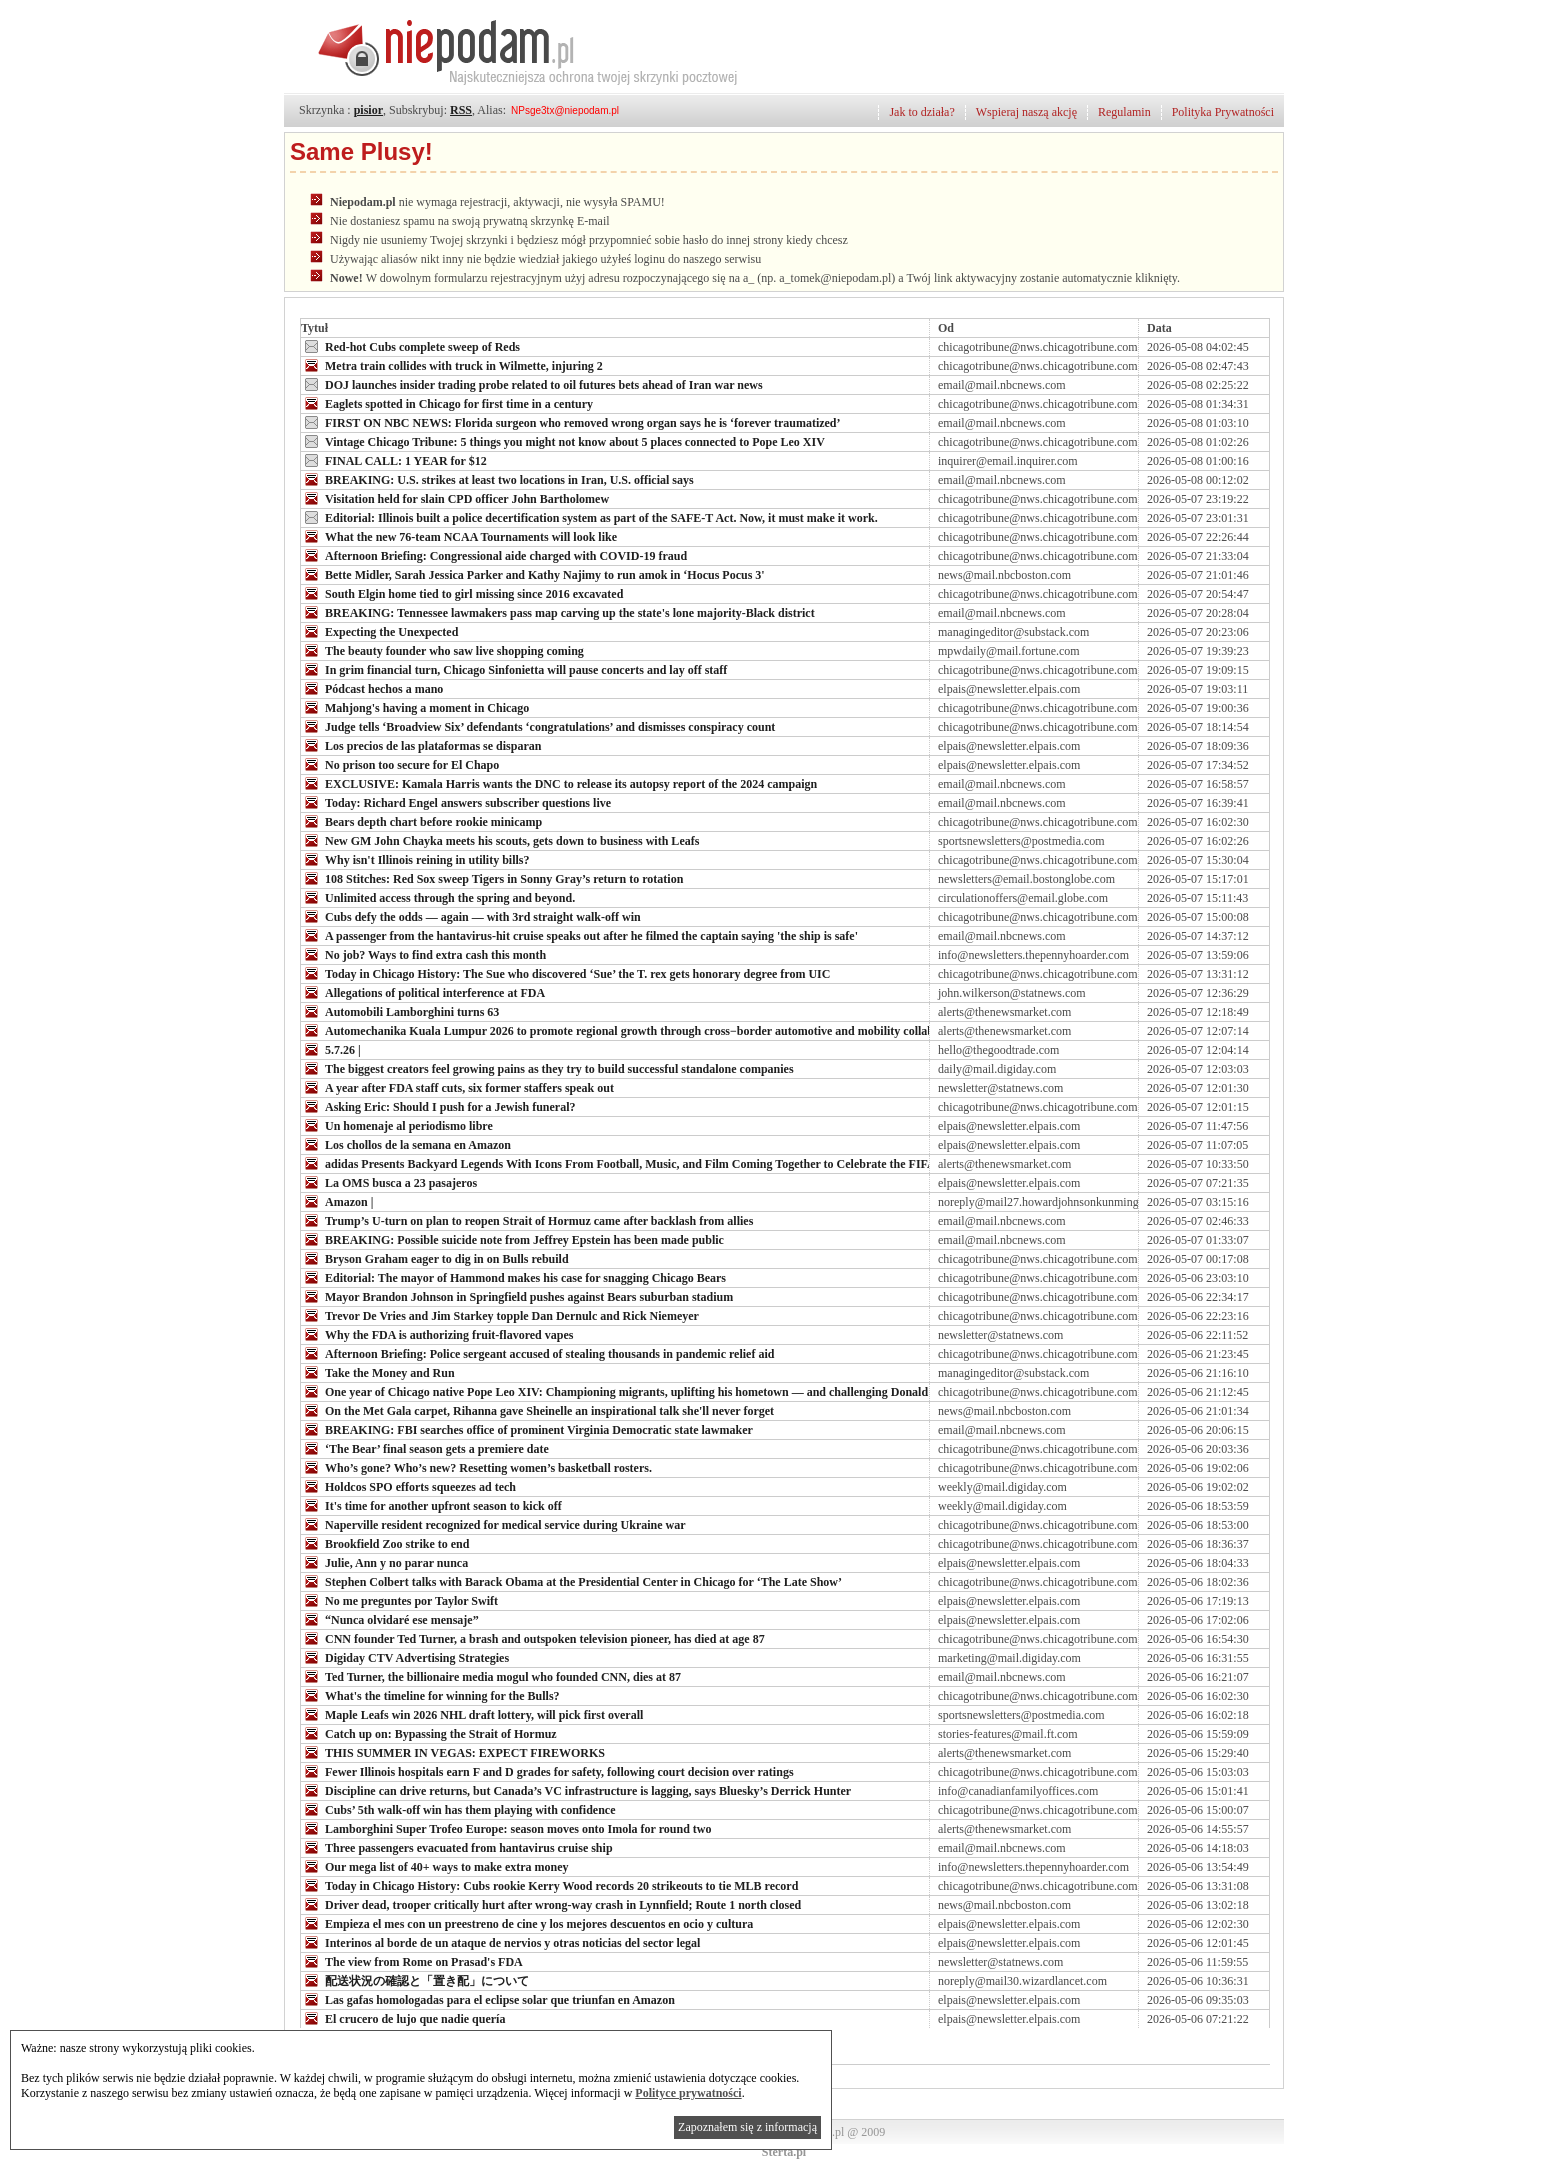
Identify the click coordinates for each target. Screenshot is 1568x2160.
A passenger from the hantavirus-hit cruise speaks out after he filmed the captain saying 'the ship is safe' (579, 935)
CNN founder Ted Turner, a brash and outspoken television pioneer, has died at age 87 (533, 1638)
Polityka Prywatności (1223, 112)
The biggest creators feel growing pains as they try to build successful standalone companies (547, 1068)
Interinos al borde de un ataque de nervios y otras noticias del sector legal (500, 1942)
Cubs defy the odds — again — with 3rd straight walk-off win (471, 916)
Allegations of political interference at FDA (423, 992)
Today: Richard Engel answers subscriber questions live (456, 802)
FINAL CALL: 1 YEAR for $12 (394, 460)
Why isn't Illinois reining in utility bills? (415, 859)
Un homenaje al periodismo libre (397, 1125)
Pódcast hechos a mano (372, 688)
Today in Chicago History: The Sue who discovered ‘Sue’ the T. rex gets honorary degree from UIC (565, 973)
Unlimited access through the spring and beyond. (438, 897)
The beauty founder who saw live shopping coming (442, 650)
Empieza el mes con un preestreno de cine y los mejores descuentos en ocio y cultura (527, 1923)
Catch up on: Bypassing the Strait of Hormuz (429, 1733)
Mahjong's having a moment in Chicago (415, 707)
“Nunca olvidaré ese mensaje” (390, 1619)
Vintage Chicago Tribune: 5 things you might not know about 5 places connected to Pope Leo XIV (563, 441)
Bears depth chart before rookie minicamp (421, 821)
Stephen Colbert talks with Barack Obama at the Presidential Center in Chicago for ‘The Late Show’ (571, 1581)
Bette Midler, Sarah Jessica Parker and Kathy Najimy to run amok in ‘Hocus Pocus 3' (533, 574)
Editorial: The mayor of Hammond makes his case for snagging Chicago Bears (513, 1277)
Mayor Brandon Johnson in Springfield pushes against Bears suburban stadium (517, 1296)
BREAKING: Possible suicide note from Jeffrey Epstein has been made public (512, 1239)
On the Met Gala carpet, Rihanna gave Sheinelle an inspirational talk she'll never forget (537, 1410)
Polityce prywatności (688, 2093)
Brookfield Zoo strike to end (385, 1543)
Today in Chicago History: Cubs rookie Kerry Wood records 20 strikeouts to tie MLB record (549, 1885)
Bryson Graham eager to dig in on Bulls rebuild (435, 1258)
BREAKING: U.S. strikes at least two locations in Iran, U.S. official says (497, 479)
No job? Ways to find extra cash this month (423, 954)
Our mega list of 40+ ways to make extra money (435, 1866)
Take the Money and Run (378, 1372)
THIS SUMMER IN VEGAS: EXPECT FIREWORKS (453, 1752)
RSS (461, 110)
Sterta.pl (784, 2152)
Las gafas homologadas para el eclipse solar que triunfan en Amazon (488, 1999)
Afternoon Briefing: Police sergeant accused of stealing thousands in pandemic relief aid (537, 1353)
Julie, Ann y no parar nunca (384, 1562)
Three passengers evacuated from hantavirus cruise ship (457, 1847)
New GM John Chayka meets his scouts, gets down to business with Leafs (500, 840)
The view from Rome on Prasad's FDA (412, 1961)
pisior (368, 110)
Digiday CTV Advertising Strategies (405, 1657)
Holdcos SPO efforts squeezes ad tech (408, 1486)
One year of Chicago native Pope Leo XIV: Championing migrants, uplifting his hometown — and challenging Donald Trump (634, 1391)
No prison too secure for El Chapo (400, 764)
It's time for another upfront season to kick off (431, 1505)
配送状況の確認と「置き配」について (415, 1980)
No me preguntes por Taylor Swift (399, 1600)
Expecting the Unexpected (379, 631)
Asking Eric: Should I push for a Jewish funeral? (438, 1106)
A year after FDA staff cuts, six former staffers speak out (457, 1087)
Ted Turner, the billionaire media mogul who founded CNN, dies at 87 (491, 1676)
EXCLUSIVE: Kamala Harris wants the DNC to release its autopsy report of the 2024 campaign (559, 783)
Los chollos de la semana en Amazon (406, 1144)
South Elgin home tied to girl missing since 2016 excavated (462, 593)
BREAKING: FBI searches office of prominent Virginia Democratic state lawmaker (527, 1429)
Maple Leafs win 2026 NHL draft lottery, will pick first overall (472, 1714)
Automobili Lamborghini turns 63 (400, 1011)
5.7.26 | (331, 1049)
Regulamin (1124, 112)
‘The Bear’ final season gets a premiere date (425, 1448)
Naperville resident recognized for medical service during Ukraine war (493, 1524)
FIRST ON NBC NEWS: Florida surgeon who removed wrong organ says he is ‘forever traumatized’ (571, 422)
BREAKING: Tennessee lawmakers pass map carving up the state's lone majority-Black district (558, 612)
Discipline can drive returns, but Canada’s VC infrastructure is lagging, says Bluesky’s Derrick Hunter (576, 1790)
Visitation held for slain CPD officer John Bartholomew (455, 498)
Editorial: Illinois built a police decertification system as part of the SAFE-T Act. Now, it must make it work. (589, 517)
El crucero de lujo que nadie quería (403, 2018)
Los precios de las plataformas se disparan (421, 745)
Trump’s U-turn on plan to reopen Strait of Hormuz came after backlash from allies (527, 1220)
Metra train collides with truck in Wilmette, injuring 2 (452, 365)
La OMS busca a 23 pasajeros (389, 1182)
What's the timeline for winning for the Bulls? (430, 1695)
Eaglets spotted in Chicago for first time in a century (447, 403)
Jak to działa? (921, 112)
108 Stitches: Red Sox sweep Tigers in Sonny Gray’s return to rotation (492, 878)
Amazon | (337, 1201)
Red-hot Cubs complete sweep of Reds (410, 346)
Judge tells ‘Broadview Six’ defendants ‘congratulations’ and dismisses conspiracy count (538, 726)
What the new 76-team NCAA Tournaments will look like (459, 536)
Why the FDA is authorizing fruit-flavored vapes (437, 1334)
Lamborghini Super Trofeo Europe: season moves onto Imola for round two (506, 1828)
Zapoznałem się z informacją (747, 2127)
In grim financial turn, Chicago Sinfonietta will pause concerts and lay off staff (514, 669)
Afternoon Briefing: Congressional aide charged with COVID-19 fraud (494, 555)
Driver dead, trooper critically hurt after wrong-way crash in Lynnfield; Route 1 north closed (551, 1904)
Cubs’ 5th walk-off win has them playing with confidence (458, 1809)
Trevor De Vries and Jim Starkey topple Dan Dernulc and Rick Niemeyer (500, 1315)
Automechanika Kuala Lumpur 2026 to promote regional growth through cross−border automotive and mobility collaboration (636, 1030)
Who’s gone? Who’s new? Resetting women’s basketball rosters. (476, 1467)
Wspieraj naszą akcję (1026, 112)
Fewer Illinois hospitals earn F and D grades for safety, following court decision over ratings (547, 1771)
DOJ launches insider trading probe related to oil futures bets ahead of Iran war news (532, 384)
